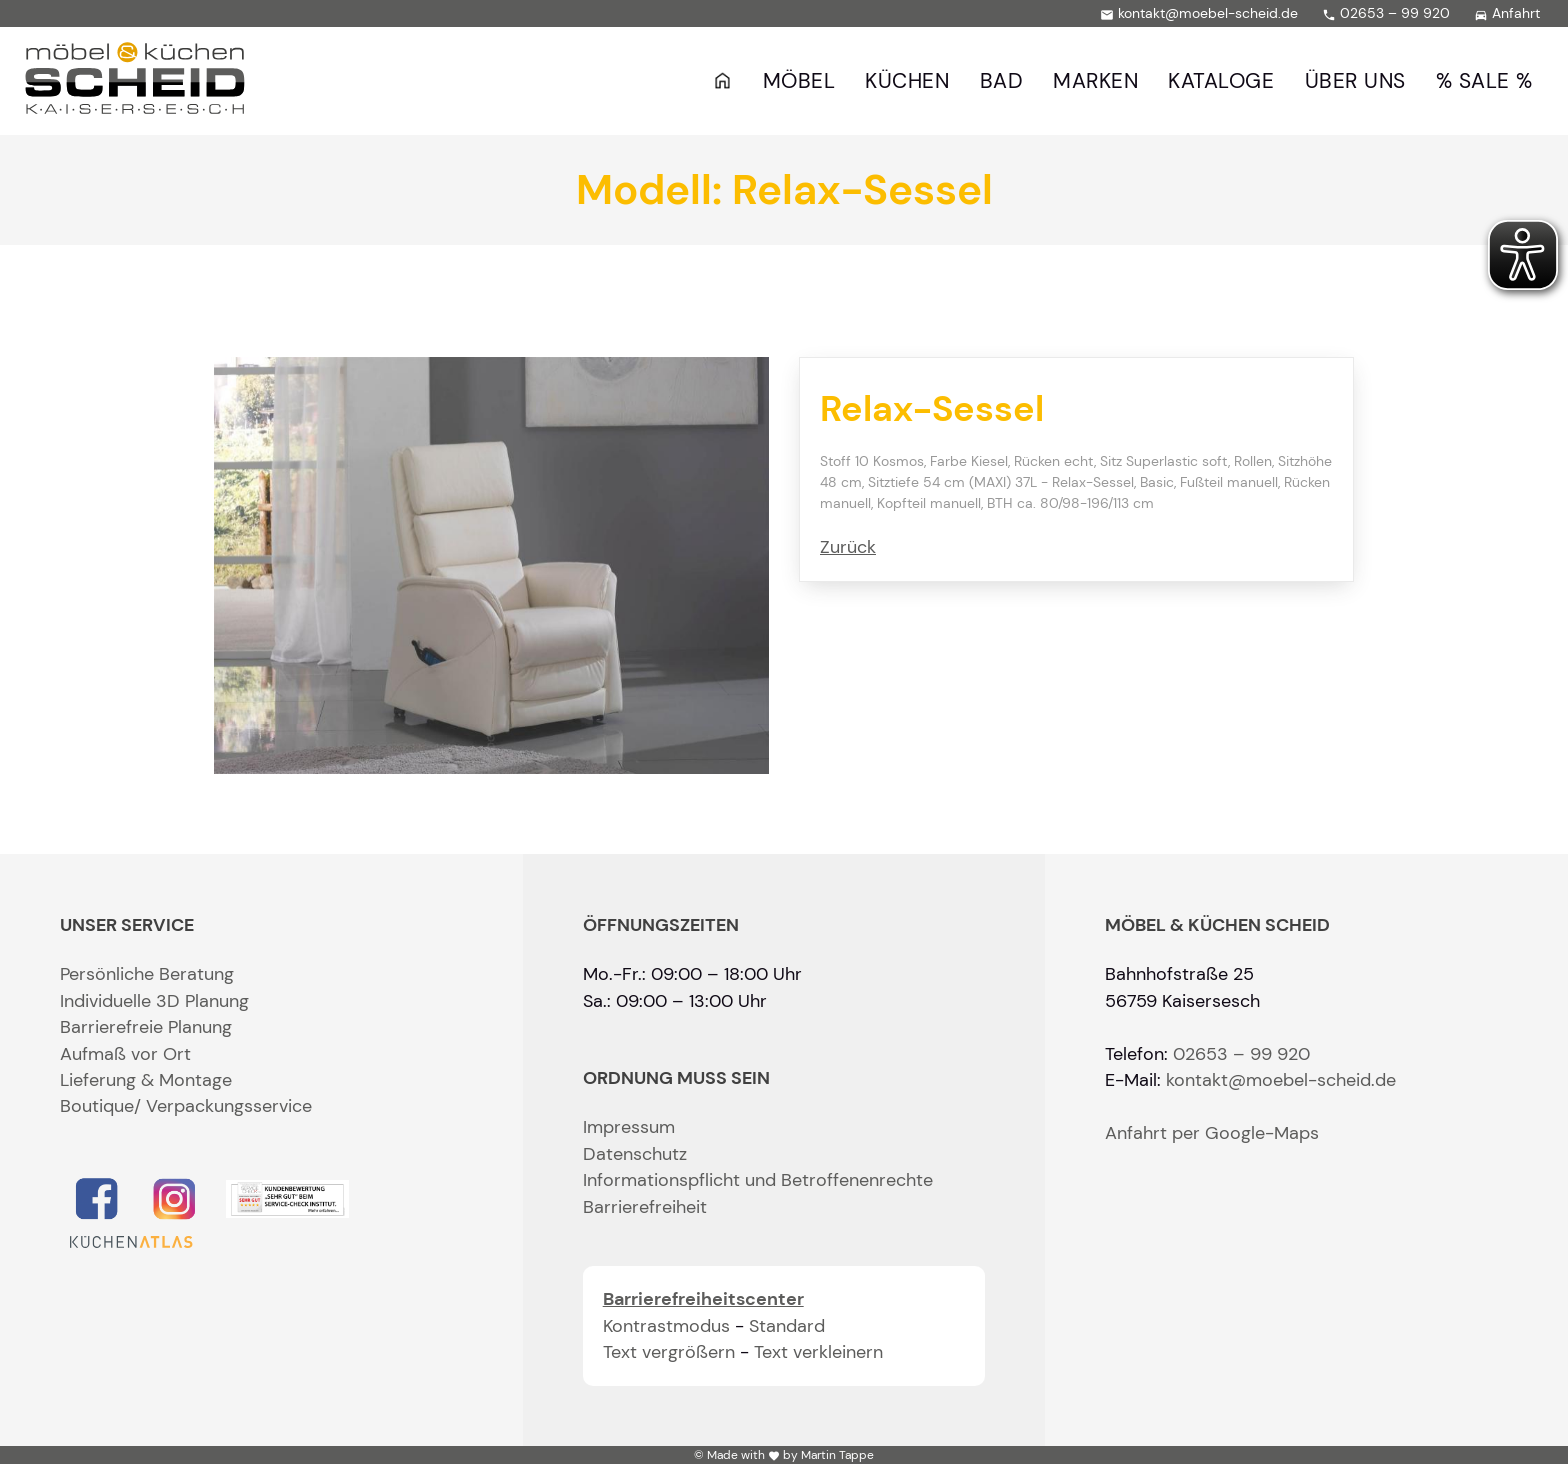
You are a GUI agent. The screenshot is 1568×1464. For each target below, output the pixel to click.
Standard (787, 1326)
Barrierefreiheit (645, 1207)
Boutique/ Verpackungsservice (186, 1106)
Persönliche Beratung (147, 974)
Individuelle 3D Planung (154, 1001)
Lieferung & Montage (146, 1080)
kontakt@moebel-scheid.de (1199, 13)
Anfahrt (1507, 13)
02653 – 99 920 (1386, 13)
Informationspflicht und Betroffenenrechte (758, 1180)
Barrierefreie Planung (146, 1027)
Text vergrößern (669, 1352)
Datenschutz (635, 1154)
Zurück (848, 547)
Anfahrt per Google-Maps (1212, 1133)
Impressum (629, 1127)
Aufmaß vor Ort (125, 1054)
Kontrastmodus (666, 1326)
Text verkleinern (818, 1352)
